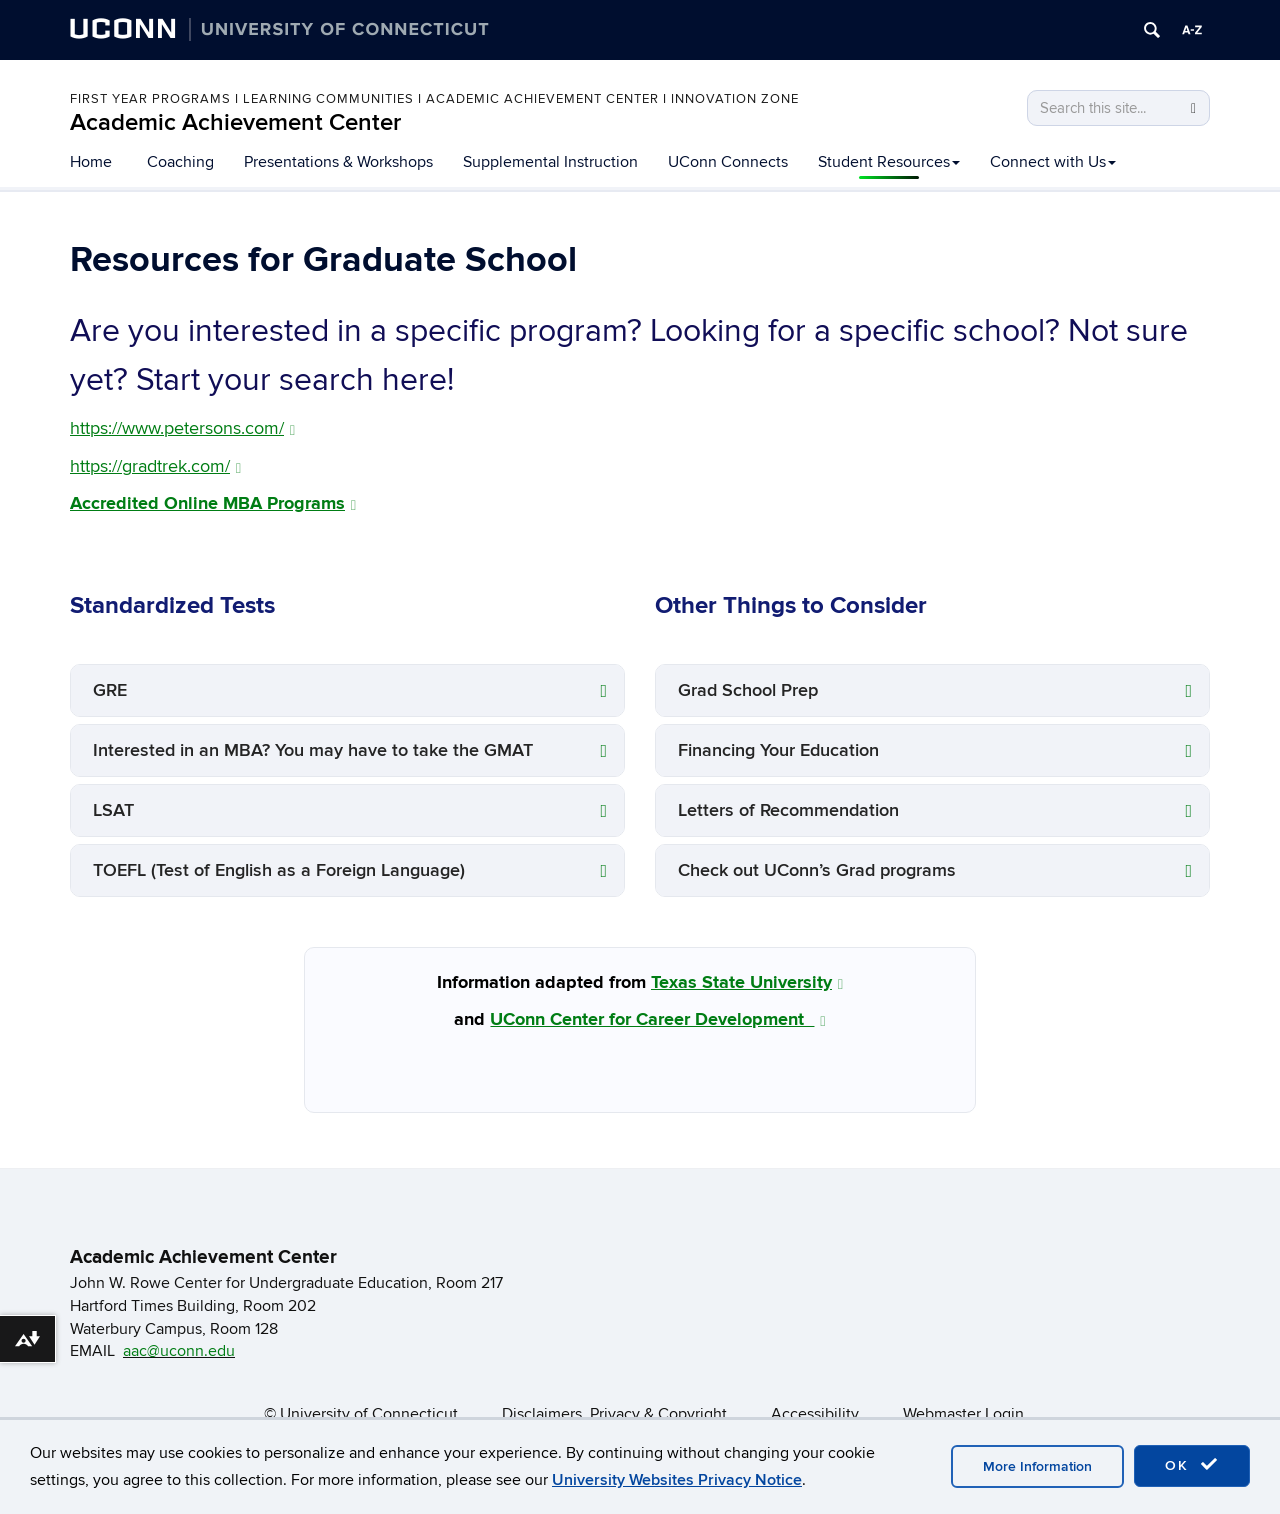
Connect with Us (1053, 162)
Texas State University (747, 983)
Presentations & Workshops (338, 162)
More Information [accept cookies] (1037, 1466)
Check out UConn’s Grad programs (817, 870)
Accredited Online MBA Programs (213, 504)
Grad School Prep (748, 690)
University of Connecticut (369, 1414)
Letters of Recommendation (788, 810)
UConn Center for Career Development (657, 1020)
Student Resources (889, 162)
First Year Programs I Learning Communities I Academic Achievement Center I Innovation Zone (434, 99)
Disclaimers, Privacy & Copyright (614, 1414)
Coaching (180, 162)
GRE (110, 690)
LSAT (113, 810)
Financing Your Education (778, 750)
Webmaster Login (963, 1414)
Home (91, 162)
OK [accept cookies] (1192, 1465)
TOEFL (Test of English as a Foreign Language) (279, 870)
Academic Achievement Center (235, 122)
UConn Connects (728, 162)
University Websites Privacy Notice (677, 1480)
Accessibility (815, 1414)
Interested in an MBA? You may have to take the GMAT (313, 750)
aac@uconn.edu (179, 1351)
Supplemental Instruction (550, 162)
